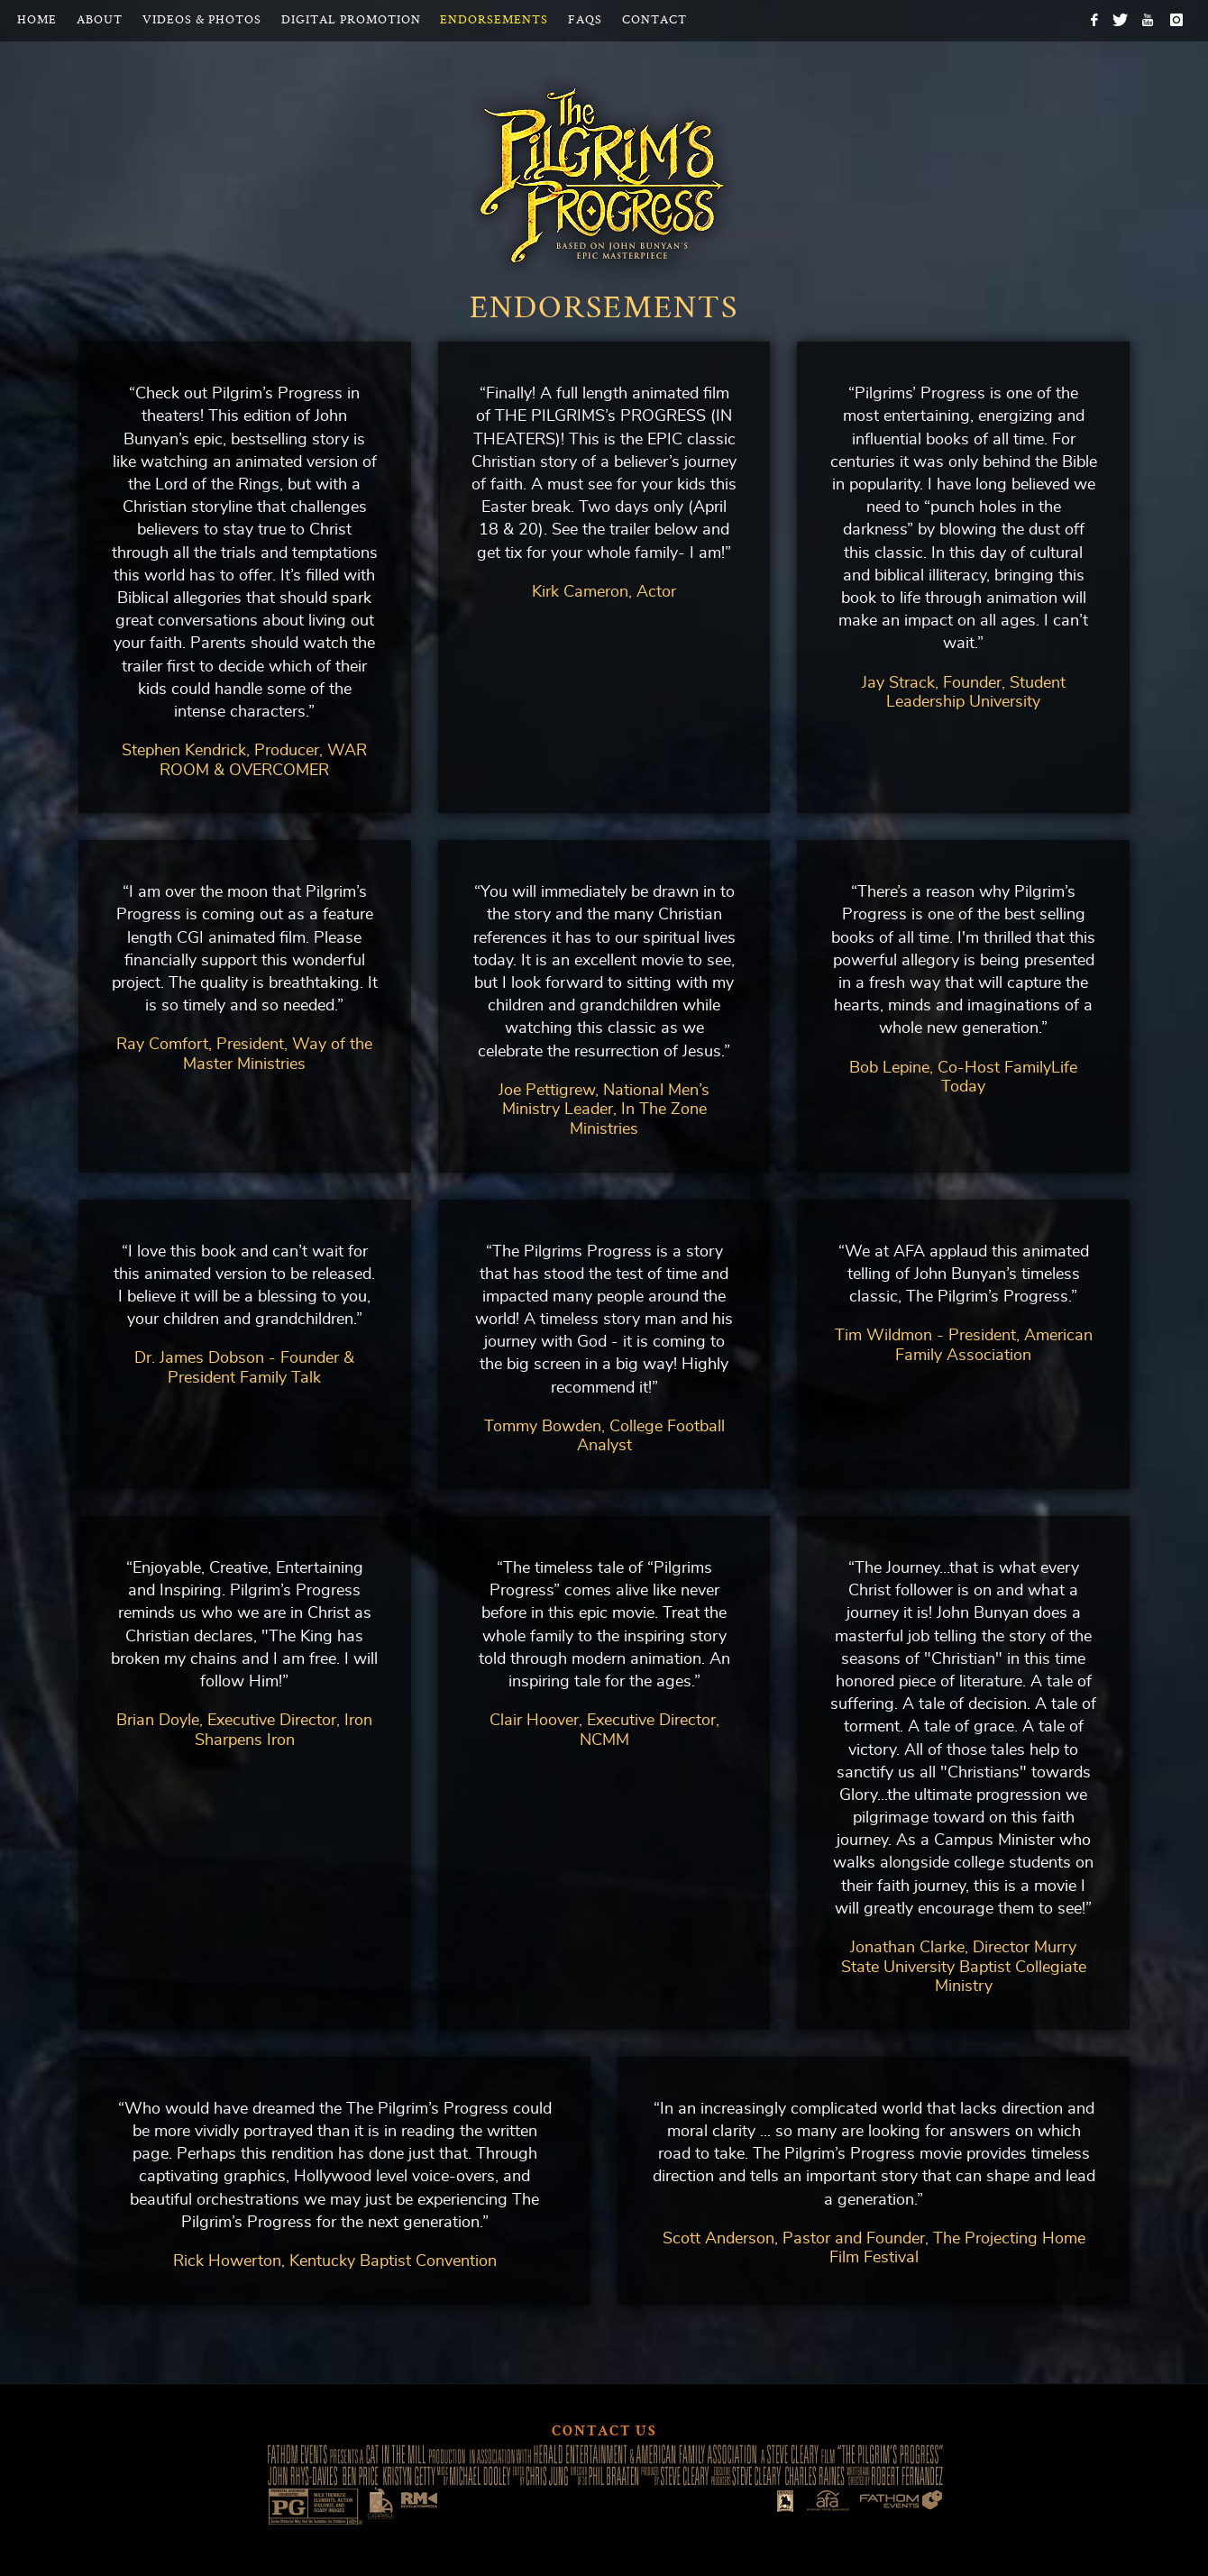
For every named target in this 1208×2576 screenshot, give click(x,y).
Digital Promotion (351, 20)
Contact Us (604, 2432)
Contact (654, 20)
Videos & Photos (201, 20)
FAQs (585, 20)
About (100, 20)
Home (37, 20)
